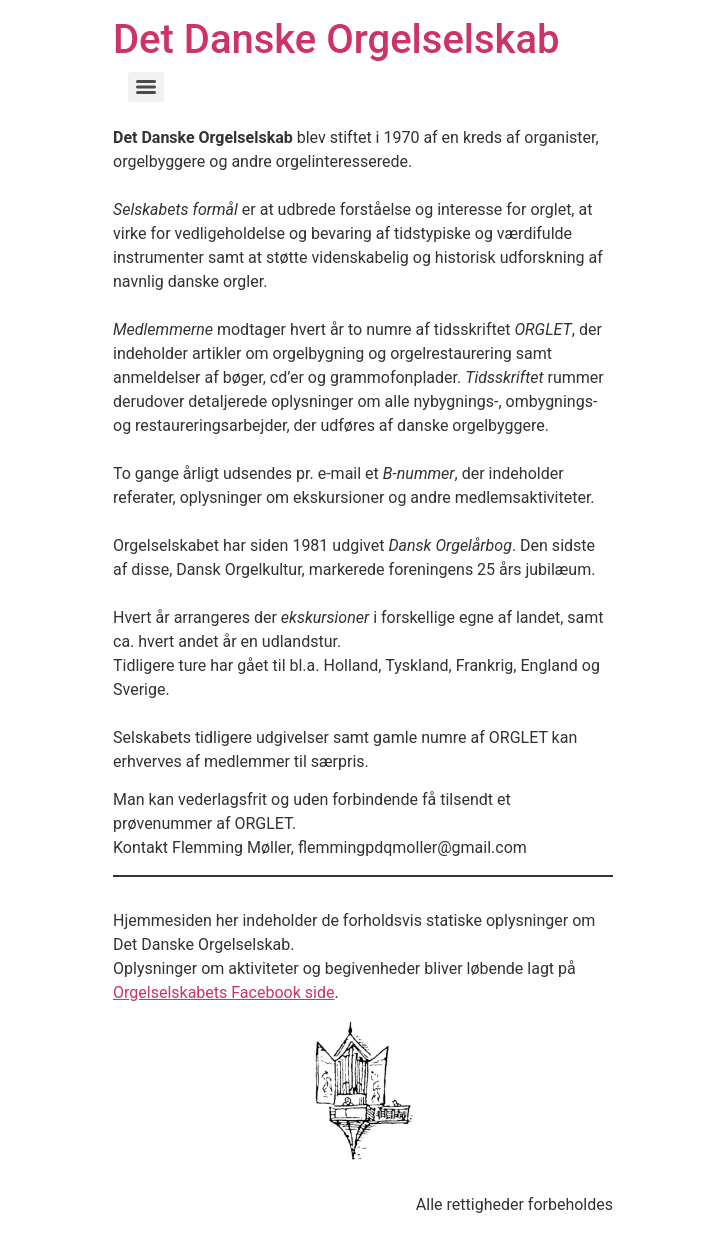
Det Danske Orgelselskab (336, 39)
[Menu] (146, 87)
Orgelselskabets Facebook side (223, 992)
